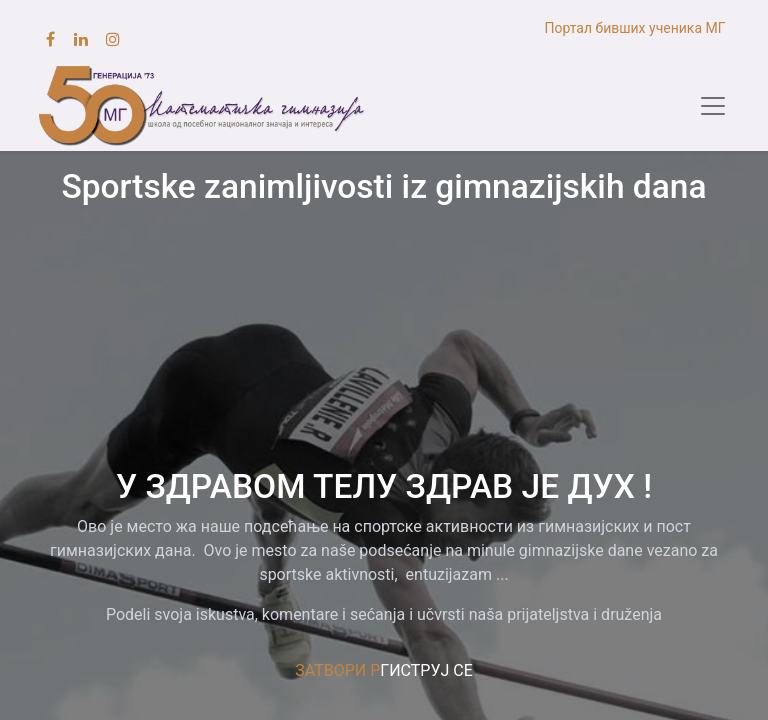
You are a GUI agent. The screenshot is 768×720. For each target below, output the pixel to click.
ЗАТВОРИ (330, 670)
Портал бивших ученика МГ (636, 28)
